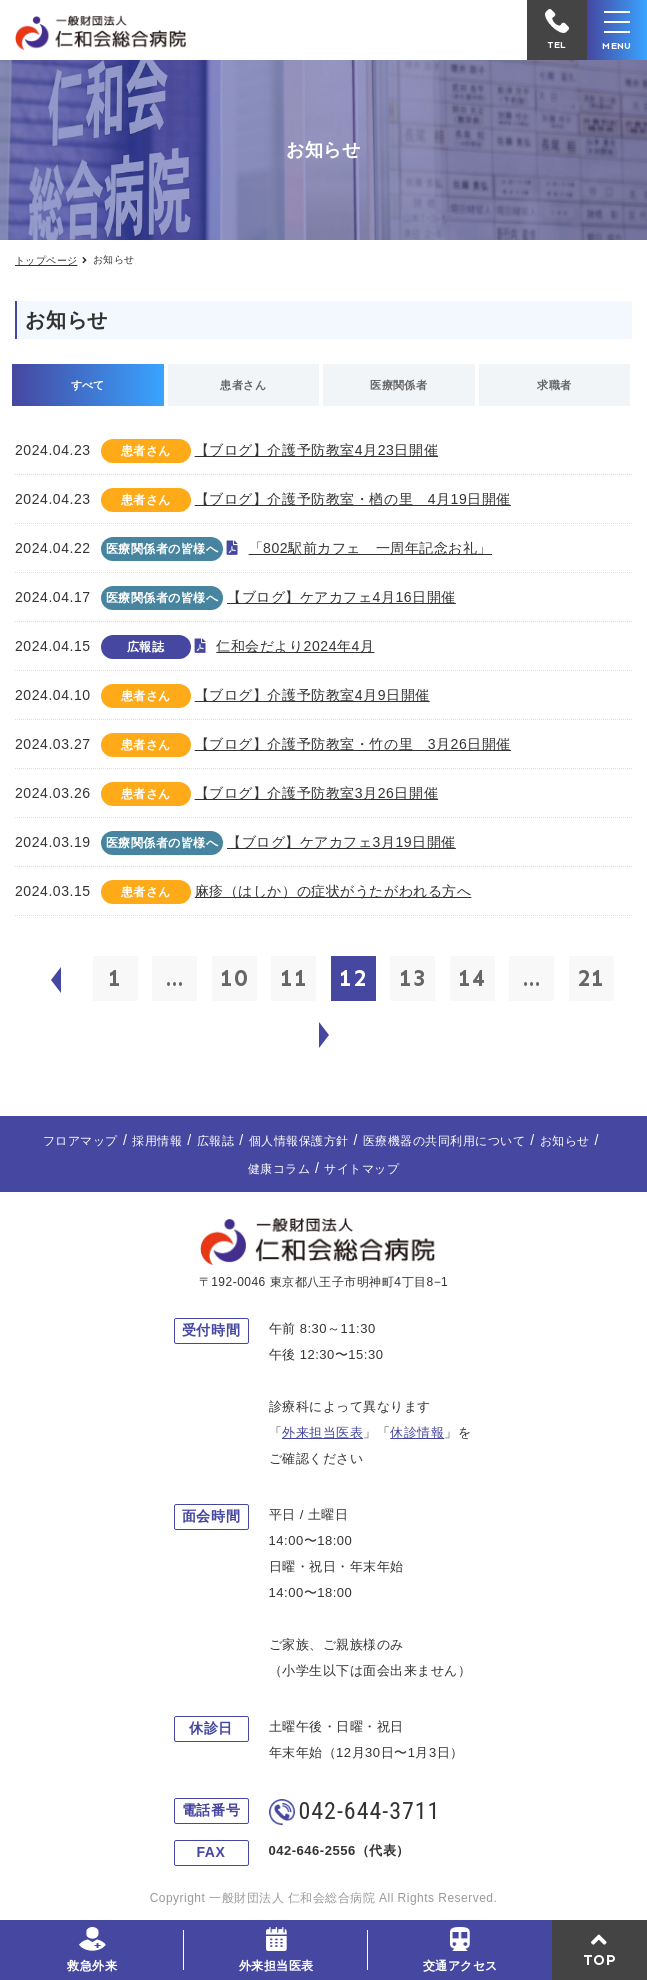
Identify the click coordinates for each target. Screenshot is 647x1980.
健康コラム (279, 1169)
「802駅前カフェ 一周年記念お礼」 (370, 548)
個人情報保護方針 (299, 1141)
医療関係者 (398, 385)
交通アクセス (460, 1966)
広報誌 (215, 1141)
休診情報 (417, 1432)
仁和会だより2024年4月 (295, 646)
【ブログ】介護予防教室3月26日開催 (316, 793)
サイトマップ (361, 1169)
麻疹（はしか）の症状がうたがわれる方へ (333, 891)
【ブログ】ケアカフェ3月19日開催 (341, 842)
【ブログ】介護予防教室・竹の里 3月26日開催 (353, 744)
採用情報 (157, 1141)
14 (472, 978)
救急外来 (92, 1966)
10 (234, 978)
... (175, 978)
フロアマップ (80, 1141)
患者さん (243, 385)
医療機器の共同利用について (444, 1141)
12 (353, 978)
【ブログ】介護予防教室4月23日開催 (316, 450)
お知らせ (565, 1141)
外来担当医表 (276, 1966)
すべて (88, 385)
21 (591, 978)
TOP (600, 1960)
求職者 (554, 385)
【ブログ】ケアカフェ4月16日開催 (341, 597)
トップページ (46, 260)
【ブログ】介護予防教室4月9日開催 (312, 695)
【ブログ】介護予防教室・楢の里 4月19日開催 (353, 499)
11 (294, 978)
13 (413, 978)
